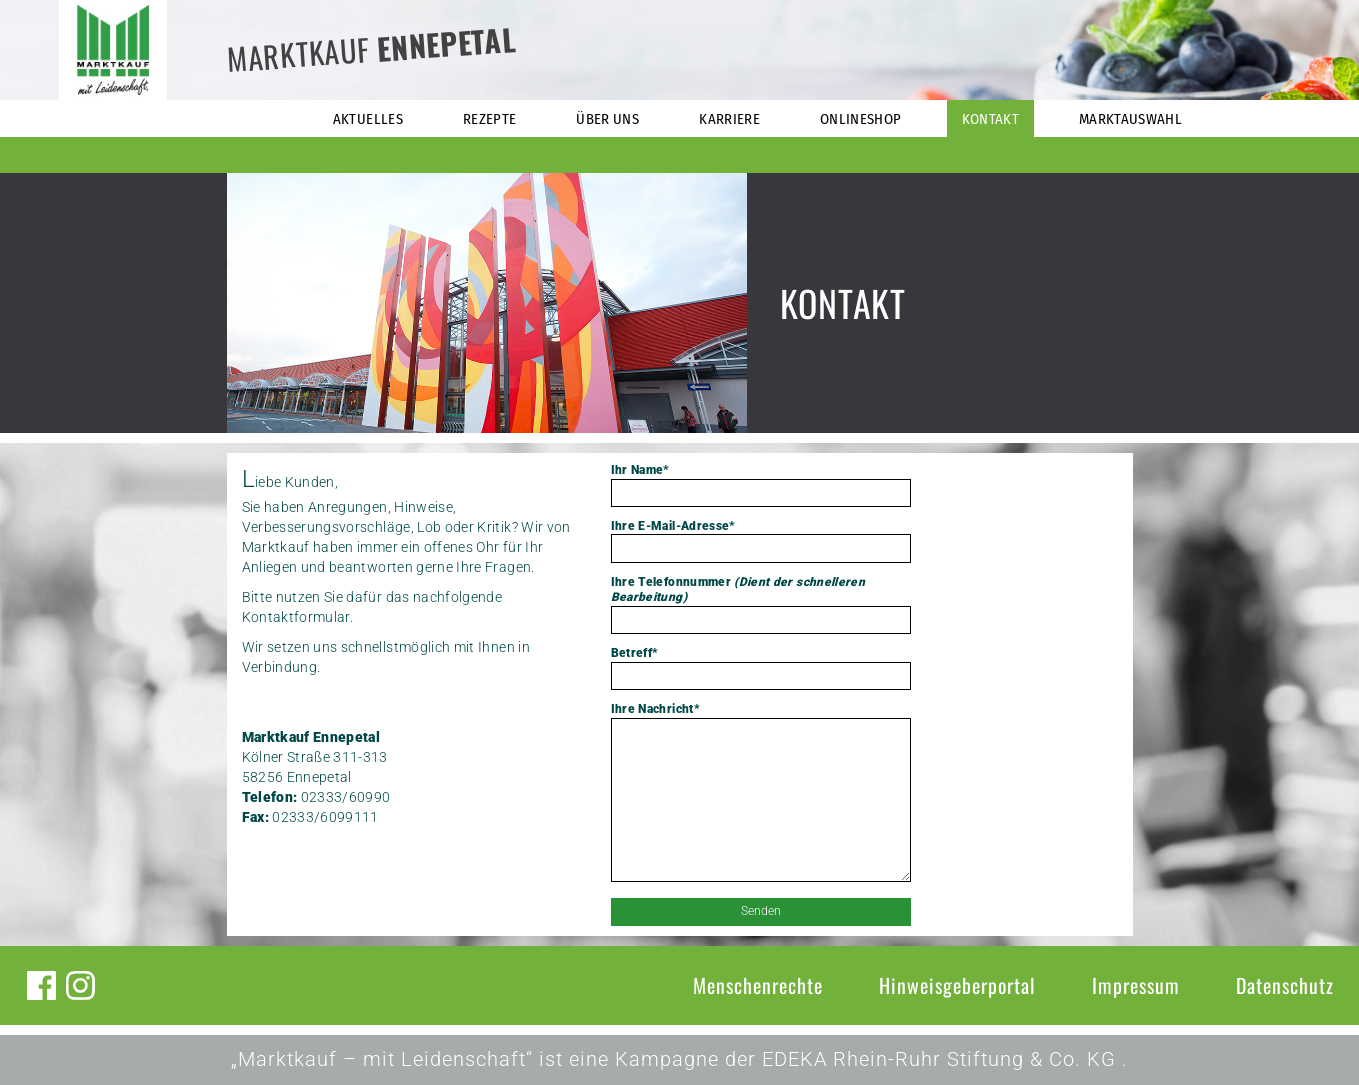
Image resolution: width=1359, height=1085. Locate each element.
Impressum (1136, 985)
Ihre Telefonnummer (761, 604)
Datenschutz (1285, 985)
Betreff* (761, 668)
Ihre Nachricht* (761, 794)
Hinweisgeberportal (957, 985)
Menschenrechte (758, 985)
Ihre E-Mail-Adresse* (761, 541)
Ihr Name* (761, 485)
